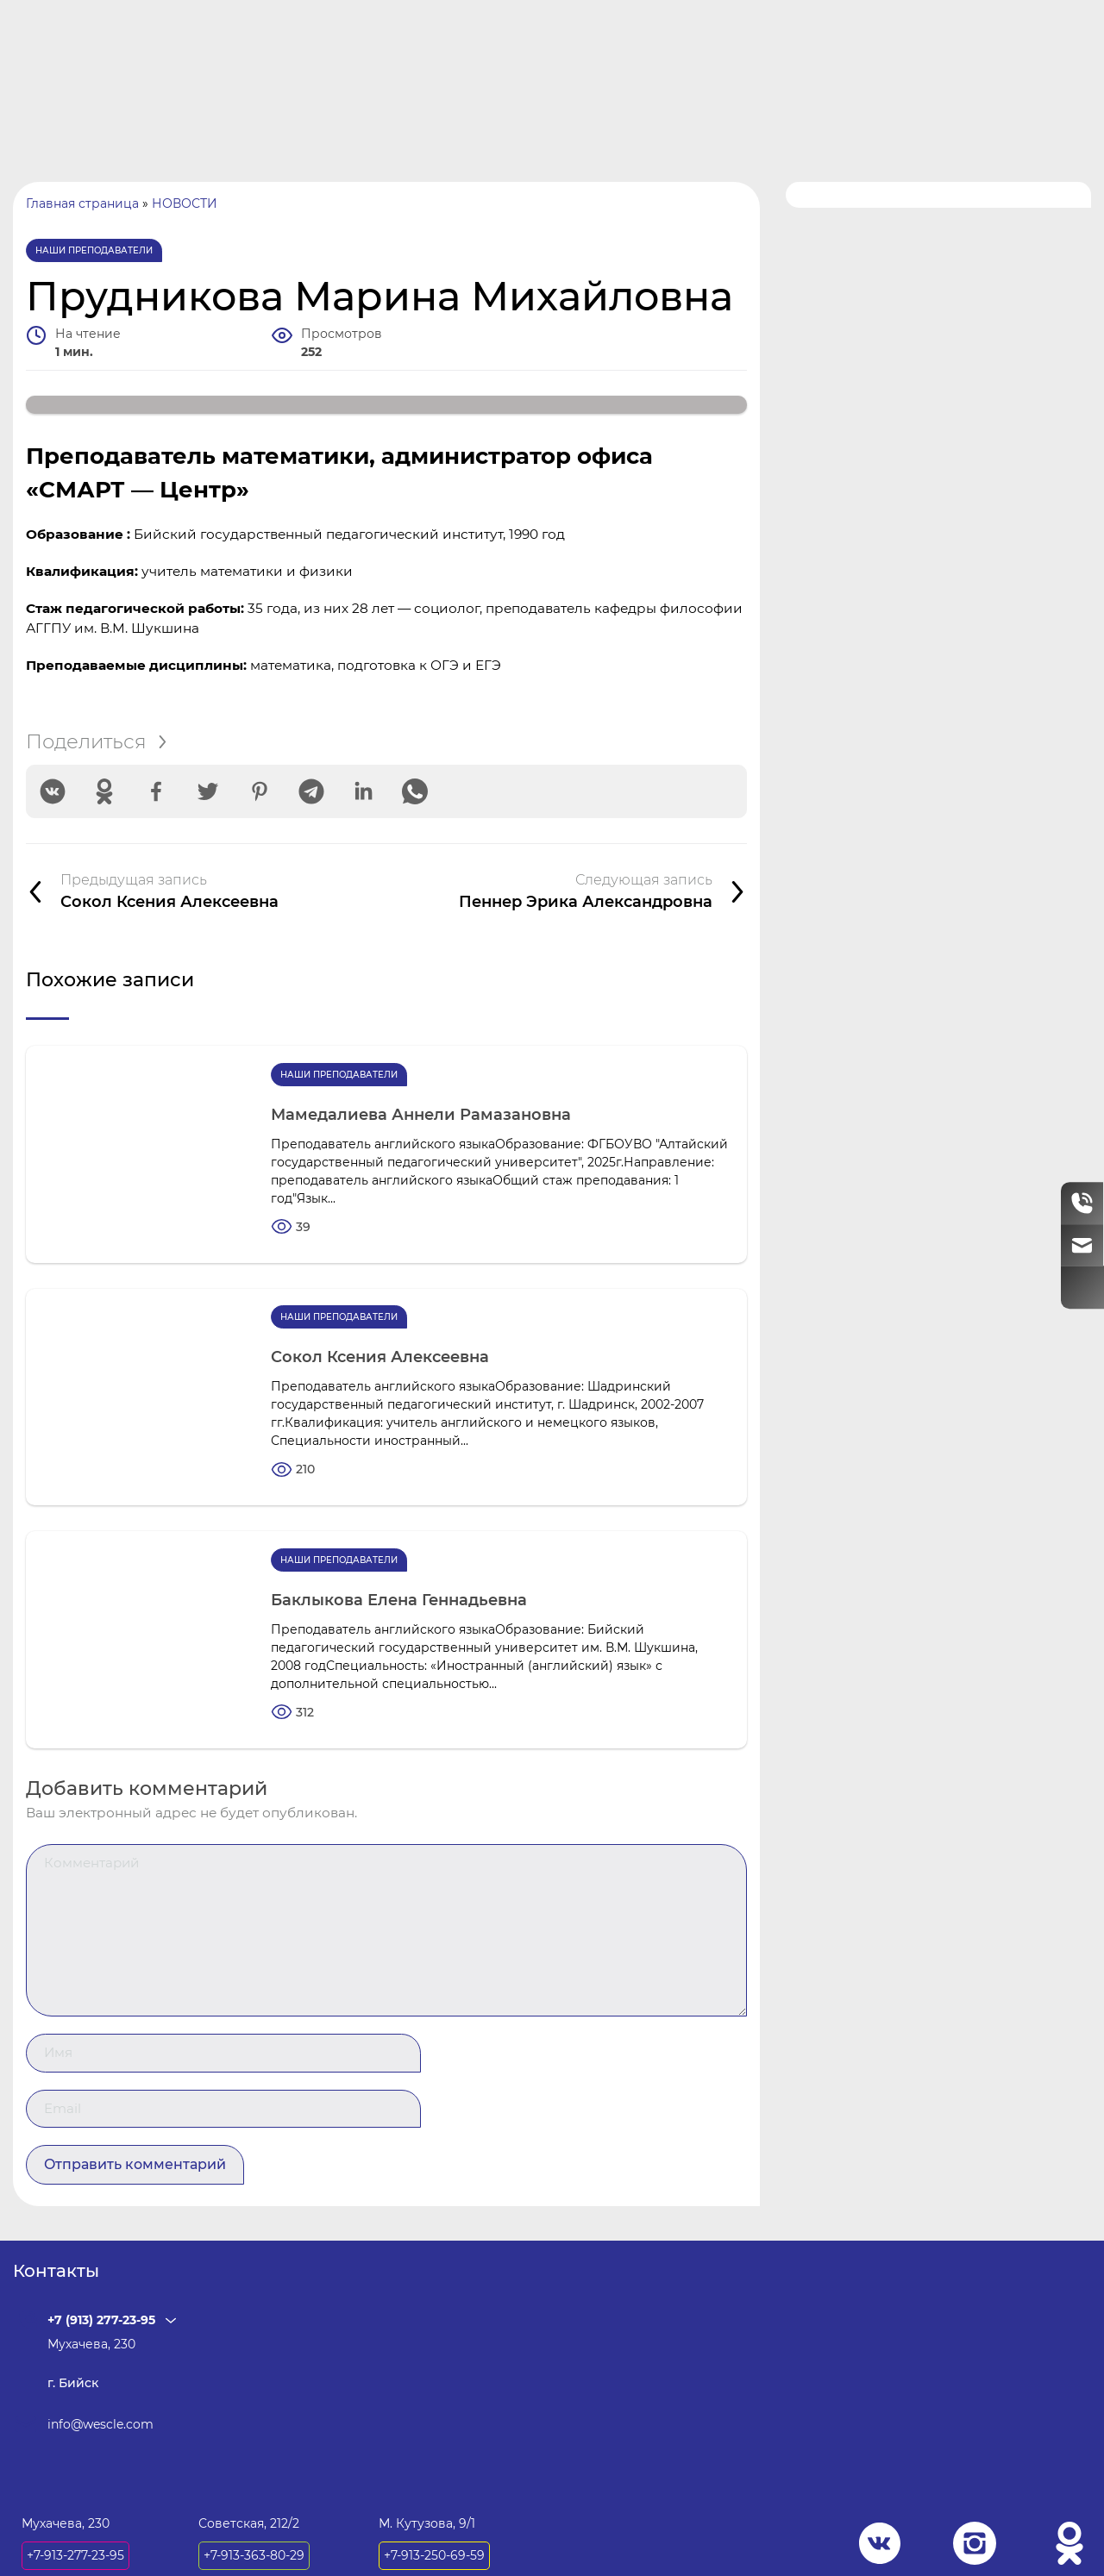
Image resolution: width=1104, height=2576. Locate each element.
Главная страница (82, 211)
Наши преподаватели (94, 258)
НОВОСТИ (184, 211)
